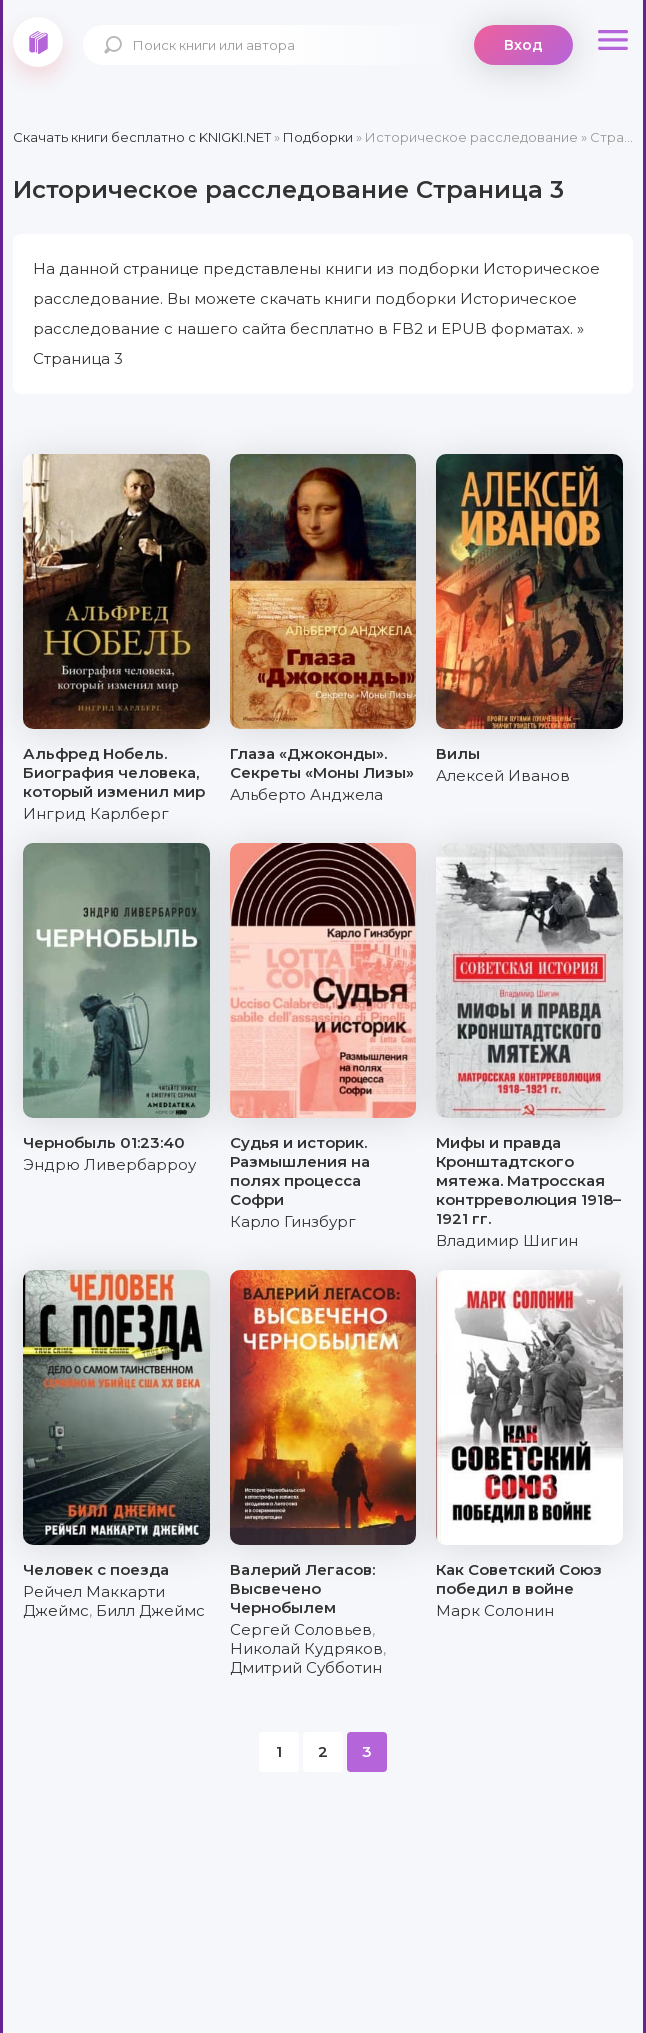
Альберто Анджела (306, 794)
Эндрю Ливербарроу (109, 1164)
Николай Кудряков (306, 1648)
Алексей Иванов (503, 775)
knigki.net (38, 42)
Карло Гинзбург (293, 1221)
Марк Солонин (495, 1610)
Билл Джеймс (150, 1610)
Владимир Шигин (507, 1240)
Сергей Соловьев (301, 1629)
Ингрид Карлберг (96, 813)
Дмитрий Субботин (306, 1667)
